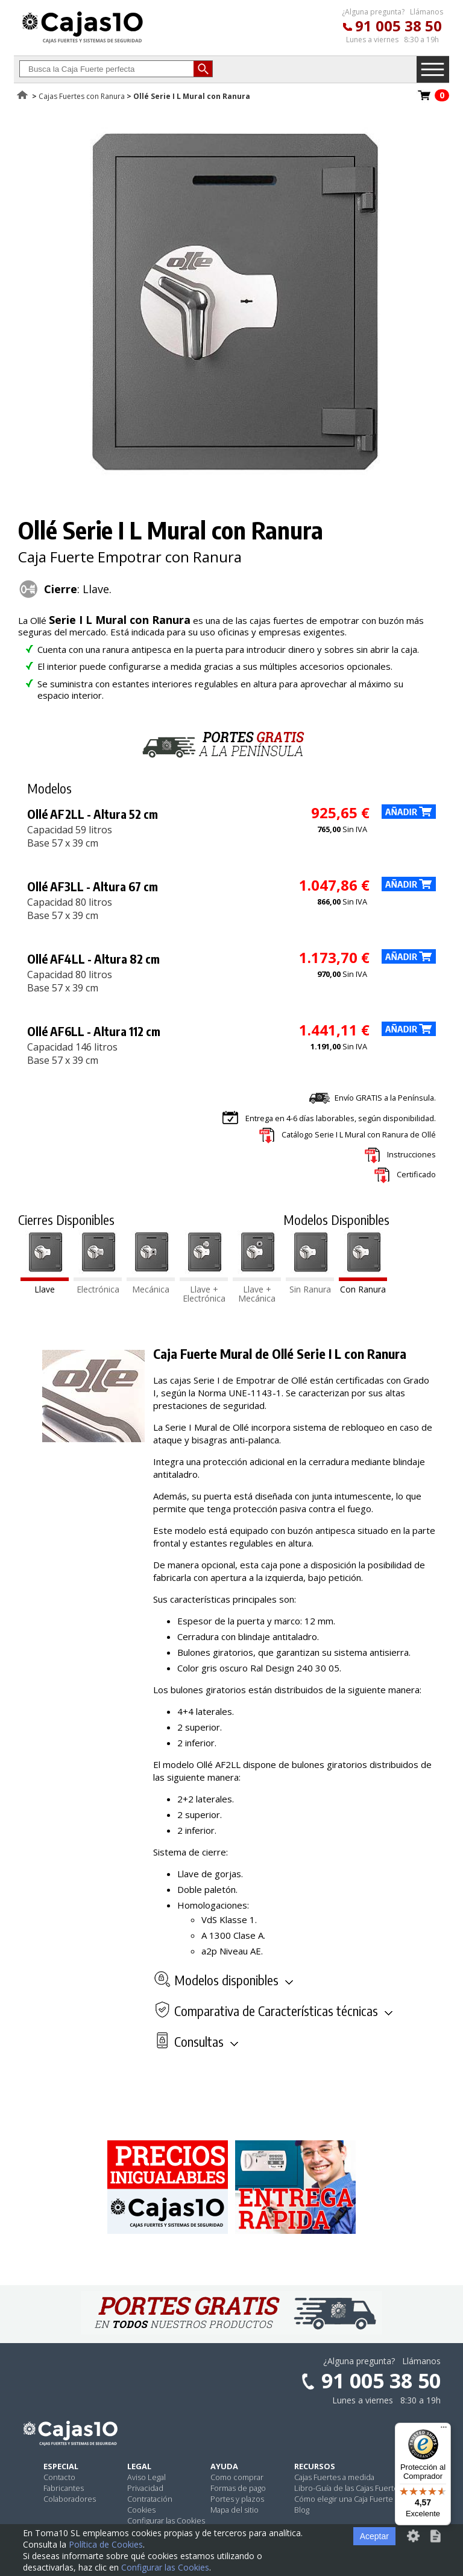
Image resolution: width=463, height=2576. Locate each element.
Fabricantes (63, 2487)
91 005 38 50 (398, 26)
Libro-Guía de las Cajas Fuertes (348, 2487)
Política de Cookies (106, 2544)
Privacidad (145, 2487)
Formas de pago (238, 2487)
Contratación (149, 2498)
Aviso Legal (146, 2477)
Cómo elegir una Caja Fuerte (343, 2498)
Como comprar (236, 2477)
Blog (301, 2509)
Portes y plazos (237, 2498)
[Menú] (443, 2430)
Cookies (141, 2509)
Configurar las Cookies (166, 2520)
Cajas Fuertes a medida (334, 2477)
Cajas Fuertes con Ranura (82, 96)
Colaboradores (69, 2498)
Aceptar (374, 2536)
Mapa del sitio (234, 2509)
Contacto (59, 2477)
